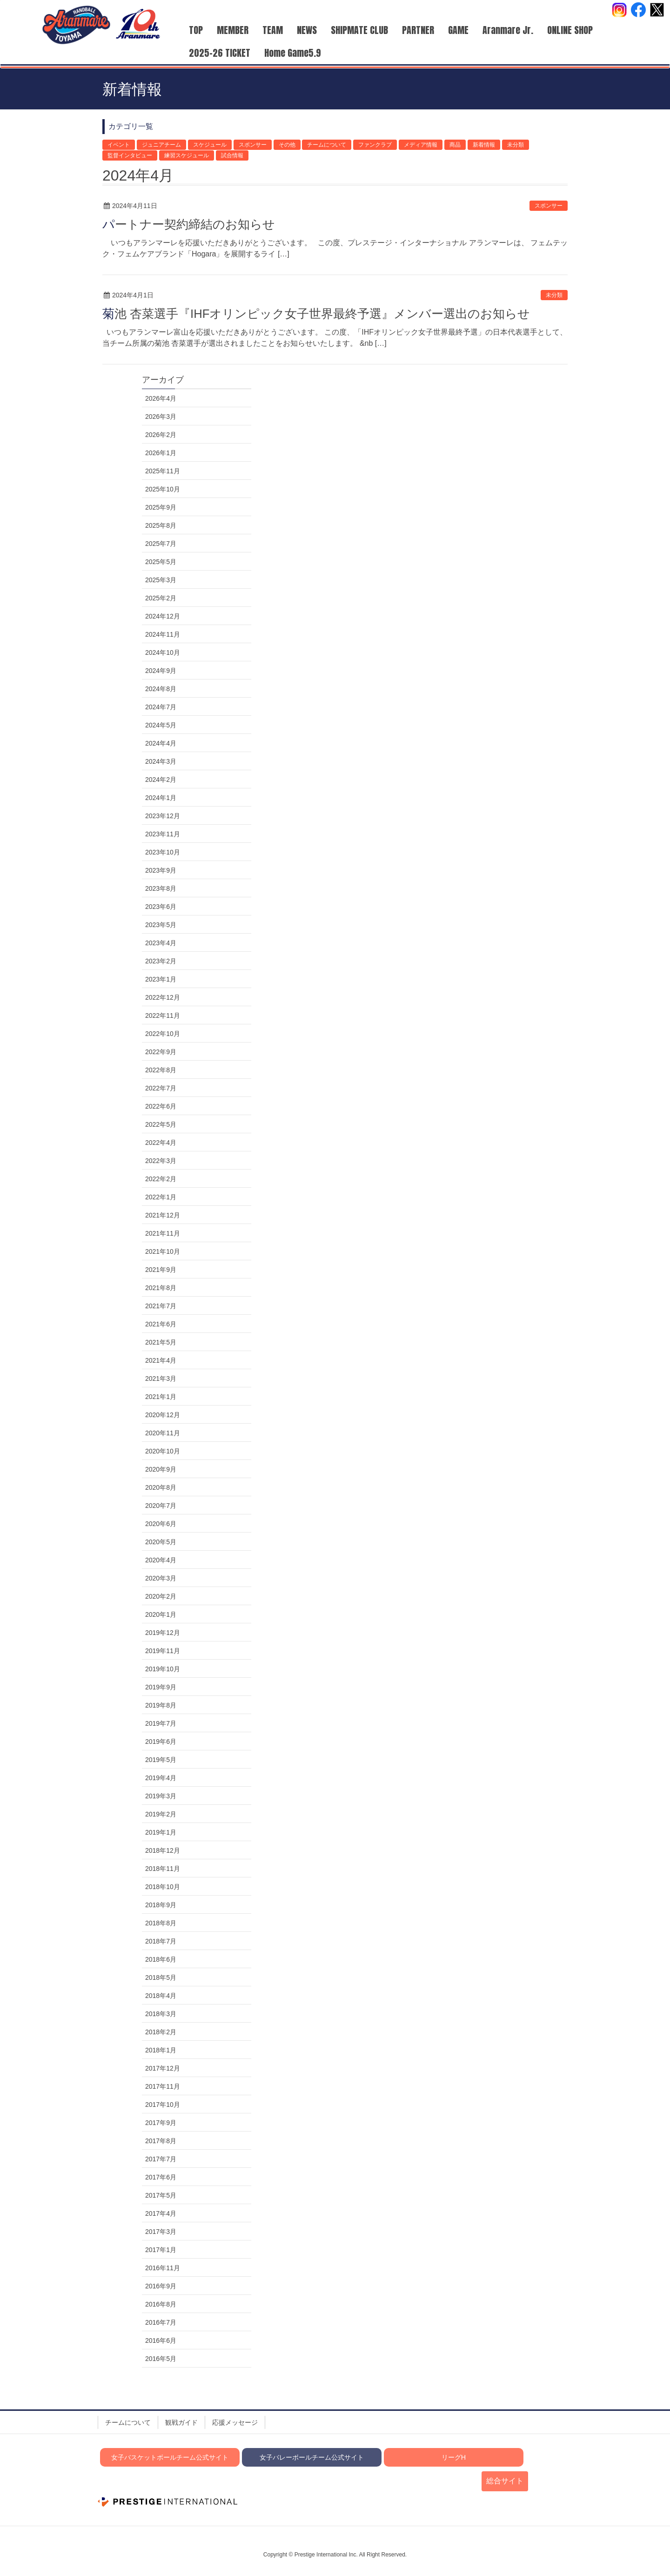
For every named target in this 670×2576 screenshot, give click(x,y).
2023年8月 (160, 888)
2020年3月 (160, 1578)
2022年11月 (162, 1015)
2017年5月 (160, 2195)
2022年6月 (160, 1106)
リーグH (454, 2457)
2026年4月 (160, 398)
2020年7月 (160, 1505)
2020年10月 (162, 1451)
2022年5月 (160, 1124)
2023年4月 (160, 943)
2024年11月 (162, 634)
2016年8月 (160, 2304)
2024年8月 (160, 689)
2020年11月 (162, 1433)
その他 (287, 144)
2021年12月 (162, 1215)
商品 (455, 144)
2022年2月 (160, 1179)
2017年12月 (162, 2068)
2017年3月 (160, 2231)
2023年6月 (160, 906)
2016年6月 (160, 2340)
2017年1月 (160, 2249)
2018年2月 (160, 2032)
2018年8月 (160, 1923)
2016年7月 (160, 2322)
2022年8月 (160, 1070)
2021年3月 (160, 1378)
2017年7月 (160, 2159)
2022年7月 (160, 1088)
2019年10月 (162, 1669)
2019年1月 (160, 1832)
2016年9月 (160, 2286)
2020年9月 (160, 1469)
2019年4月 (160, 1778)
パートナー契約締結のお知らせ (188, 224)
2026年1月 (160, 453)
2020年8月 (160, 1487)
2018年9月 (160, 1905)
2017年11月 (162, 2086)
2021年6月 (160, 1324)
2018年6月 (160, 1959)
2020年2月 (160, 1596)
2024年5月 (160, 725)
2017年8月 (160, 2141)
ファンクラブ (375, 144)
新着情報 (484, 144)
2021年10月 (162, 1251)
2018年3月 (160, 2014)
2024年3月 (160, 761)
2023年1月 (160, 979)
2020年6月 (160, 1523)
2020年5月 (160, 1542)
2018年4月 (160, 1995)
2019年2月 (160, 1814)
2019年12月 (162, 1632)
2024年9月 (160, 670)
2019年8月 (160, 1705)
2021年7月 (160, 1306)
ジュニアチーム (161, 144)
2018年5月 (160, 1977)
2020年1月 (160, 1614)
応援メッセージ (235, 2422)
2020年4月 (160, 1560)
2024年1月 (160, 797)
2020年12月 (162, 1415)
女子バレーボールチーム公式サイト (312, 2457)
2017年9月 (160, 2122)
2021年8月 (160, 1287)
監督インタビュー (129, 155)
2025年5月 (160, 561)
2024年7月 (160, 707)
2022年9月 (160, 1052)
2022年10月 (162, 1033)
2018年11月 (162, 1868)
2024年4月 (160, 743)
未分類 (515, 144)
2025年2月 (160, 598)
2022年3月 (160, 1160)
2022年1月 (160, 1197)
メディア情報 (420, 144)
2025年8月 (160, 525)
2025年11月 (162, 471)
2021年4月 (160, 1360)
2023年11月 (162, 834)
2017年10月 (162, 2104)
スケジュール (210, 144)
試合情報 (232, 155)
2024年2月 (160, 779)
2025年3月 (160, 580)
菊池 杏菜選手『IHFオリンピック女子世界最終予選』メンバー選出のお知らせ (316, 313)
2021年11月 (162, 1233)
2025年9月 (160, 507)
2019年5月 (160, 1759)
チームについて (326, 144)
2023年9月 (160, 870)
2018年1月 (160, 2050)
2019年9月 (160, 1687)
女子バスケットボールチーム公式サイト (169, 2457)
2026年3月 (160, 416)
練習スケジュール (186, 155)
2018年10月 (162, 1886)
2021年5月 (160, 1342)
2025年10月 (162, 489)
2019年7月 (160, 1723)
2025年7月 (160, 543)
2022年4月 (160, 1142)
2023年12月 (162, 816)
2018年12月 (162, 1850)
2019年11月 (162, 1651)
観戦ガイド (181, 2422)
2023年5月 (160, 924)
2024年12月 (162, 616)
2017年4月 (160, 2213)
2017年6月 (160, 2177)
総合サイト (504, 2481)
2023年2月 (160, 961)
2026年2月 (160, 434)
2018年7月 (160, 1941)
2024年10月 (162, 652)
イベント (118, 144)
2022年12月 (162, 997)
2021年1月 (160, 1396)
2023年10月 (162, 852)
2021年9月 (160, 1269)
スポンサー (253, 144)
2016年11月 (162, 2268)
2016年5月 (160, 2358)
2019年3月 (160, 1796)
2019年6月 (160, 1741)
